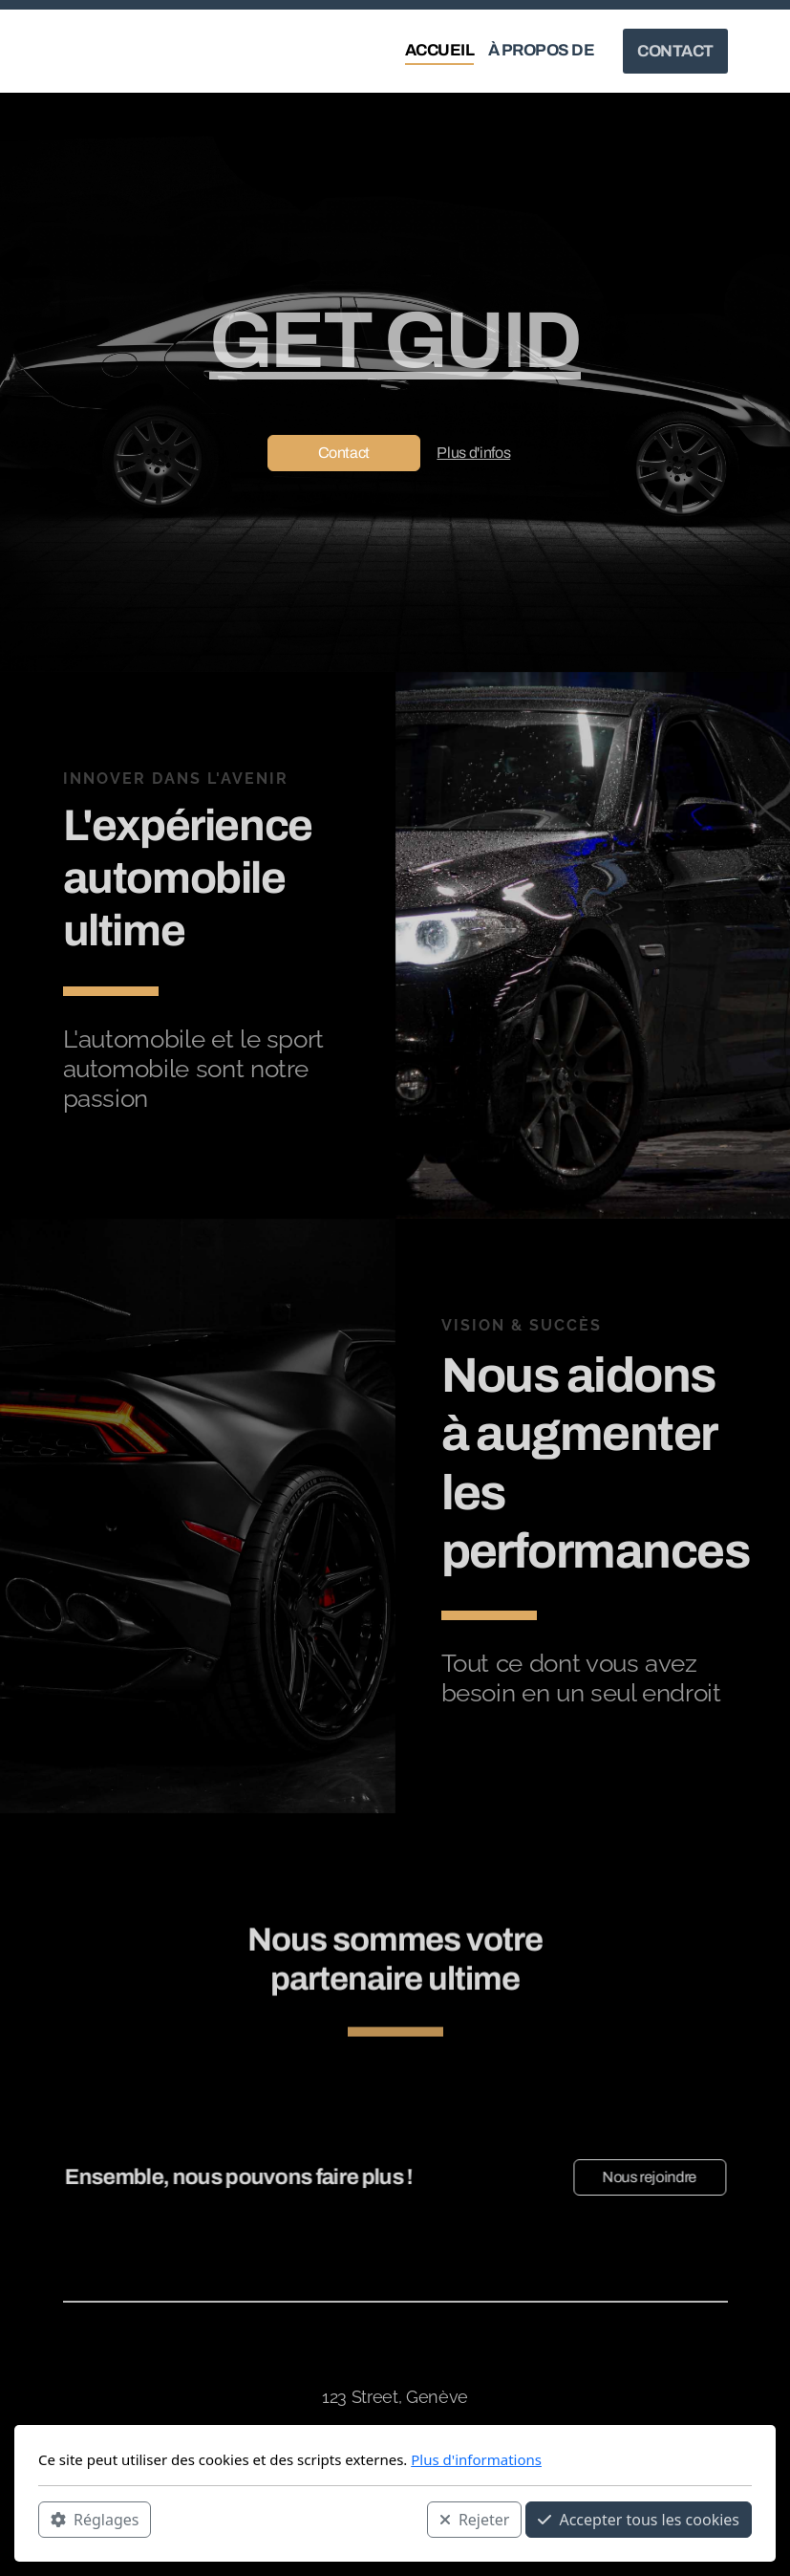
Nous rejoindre (644, 2177)
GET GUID (395, 340)
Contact (344, 452)
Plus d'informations (476, 2459)
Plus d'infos (473, 452)
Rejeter (474, 2519)
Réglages (95, 2519)
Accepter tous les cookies (638, 2519)
